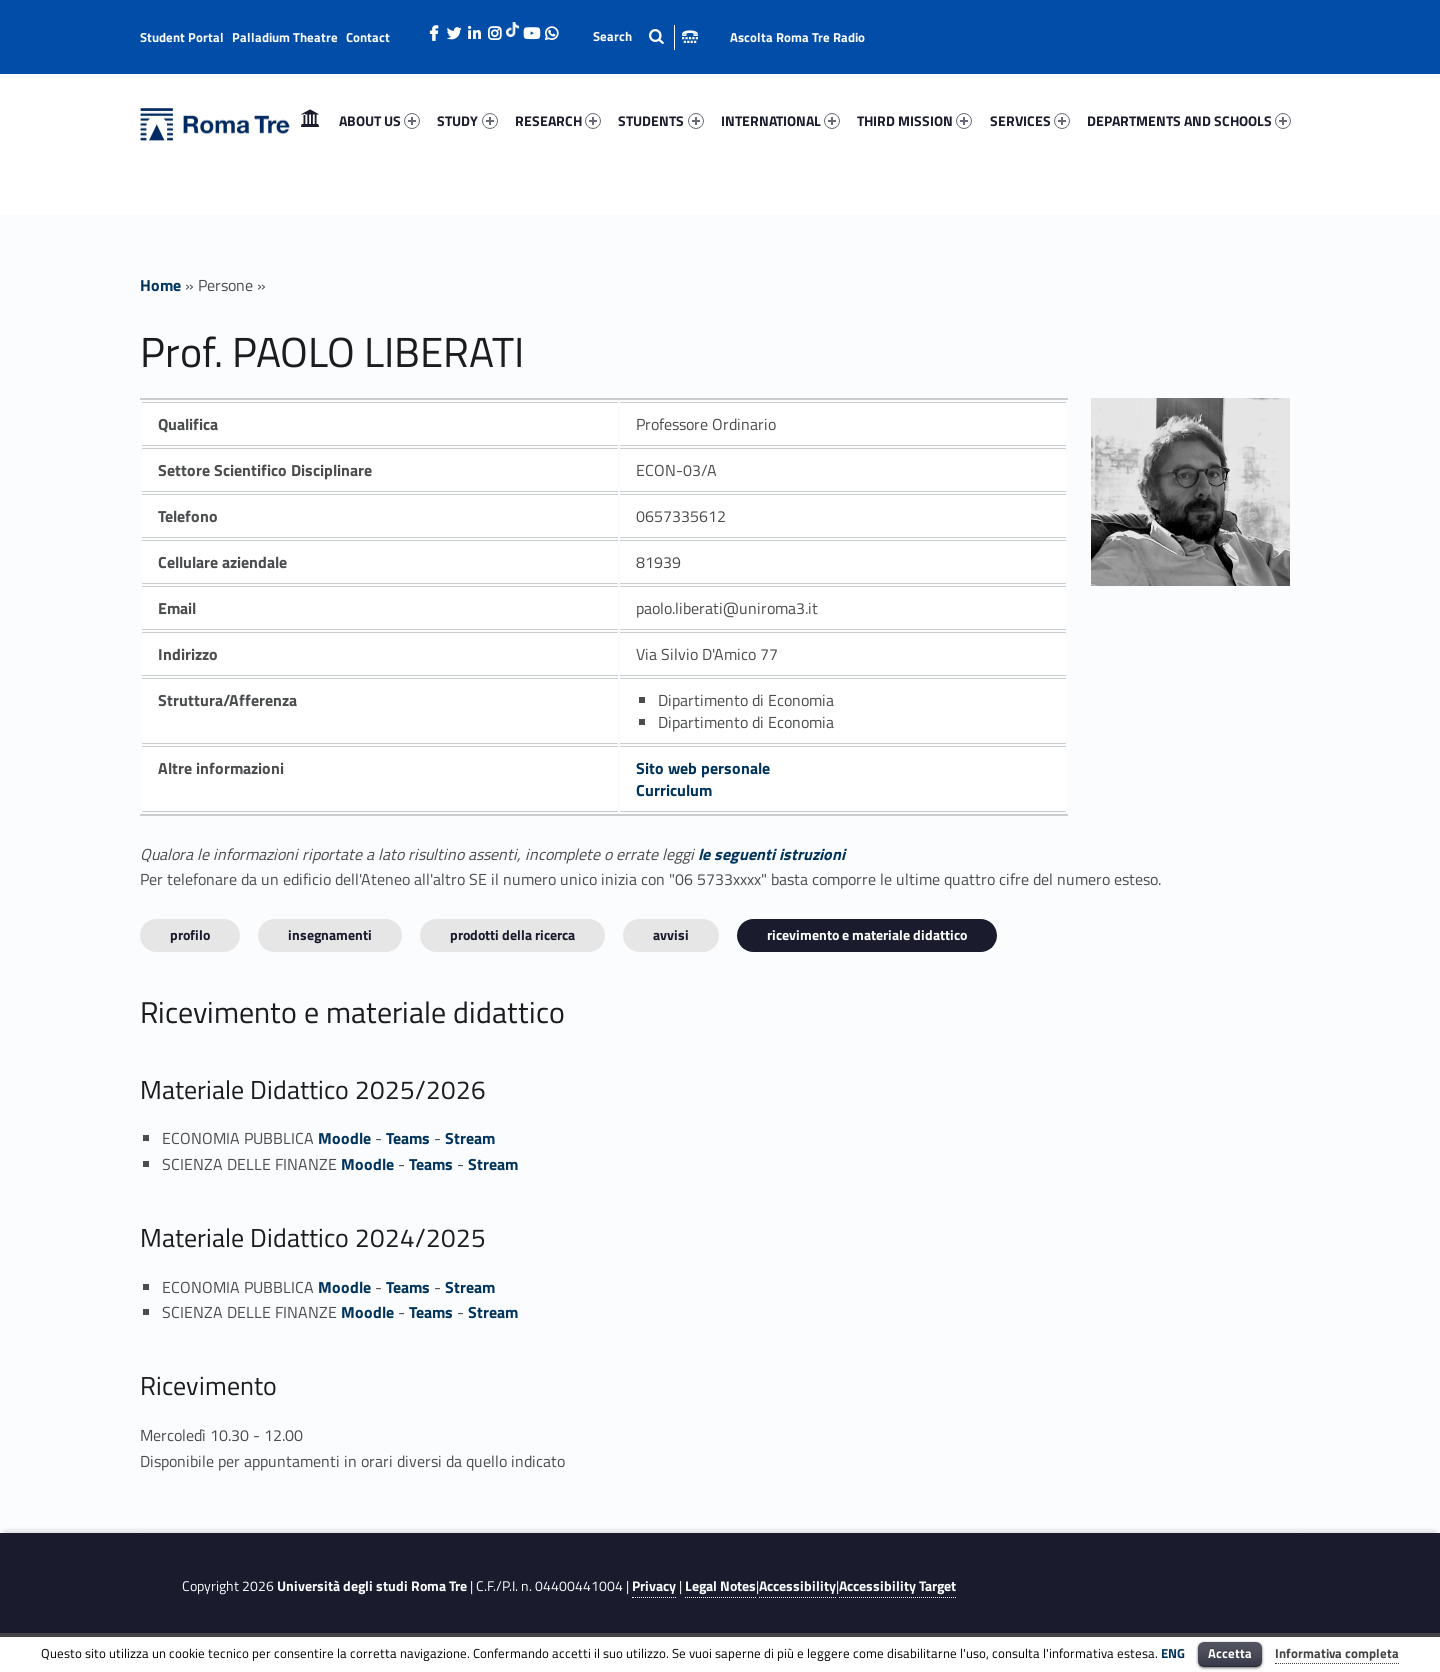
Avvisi (671, 934)
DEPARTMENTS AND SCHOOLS (1189, 120)
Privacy (654, 1586)
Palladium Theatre (285, 37)
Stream (470, 1138)
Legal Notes (720, 1586)
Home (310, 120)
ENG (1173, 1653)
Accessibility (797, 1586)
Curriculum (674, 790)
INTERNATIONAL (780, 120)
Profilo (190, 934)
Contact (368, 37)
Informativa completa (1337, 1653)
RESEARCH (558, 120)
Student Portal (182, 37)
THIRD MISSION (914, 120)
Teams (408, 1138)
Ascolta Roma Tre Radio (797, 37)
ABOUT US (379, 120)
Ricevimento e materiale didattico (867, 934)
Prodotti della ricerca (512, 934)
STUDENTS (660, 120)
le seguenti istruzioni (771, 854)
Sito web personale (703, 768)
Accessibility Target (897, 1586)
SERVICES (1030, 120)
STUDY (467, 120)
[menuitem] (310, 121)
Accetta (1230, 1653)
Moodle (344, 1138)
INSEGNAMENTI (330, 934)
